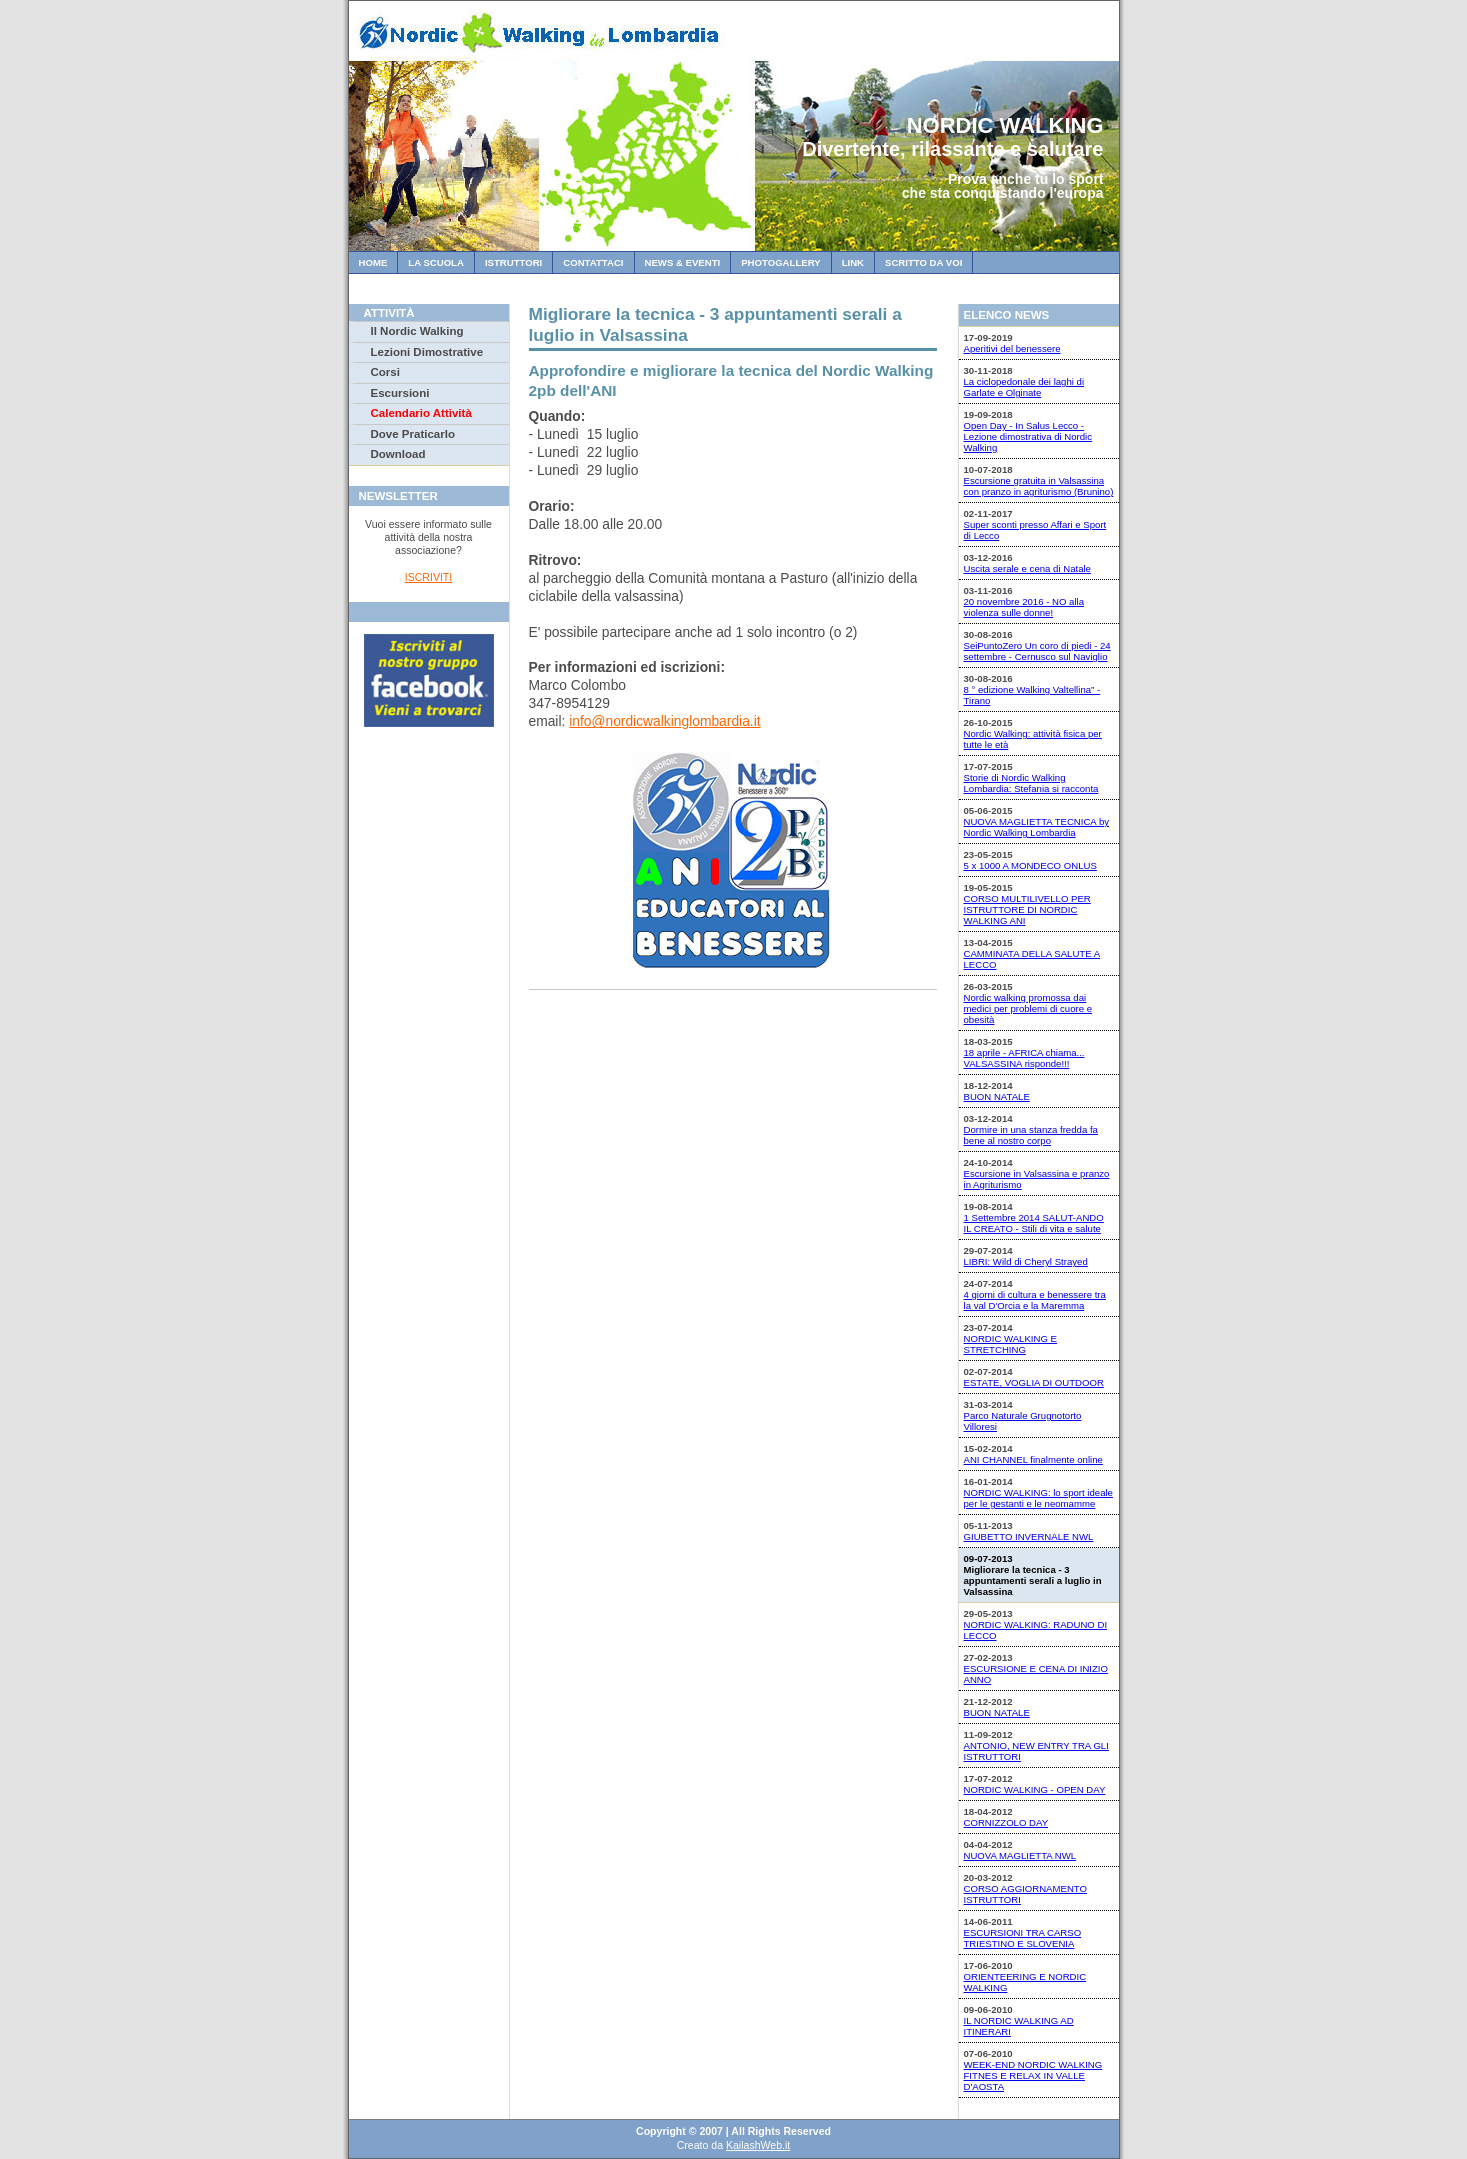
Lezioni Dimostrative (427, 352)
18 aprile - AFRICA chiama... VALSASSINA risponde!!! (1024, 1058)
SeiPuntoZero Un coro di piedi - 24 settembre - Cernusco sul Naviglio (1037, 651)
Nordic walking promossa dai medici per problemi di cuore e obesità (1028, 1008)
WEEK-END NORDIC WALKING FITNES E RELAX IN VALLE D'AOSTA (1033, 2075)
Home (373, 262)
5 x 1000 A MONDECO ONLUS (1030, 865)
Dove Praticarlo (413, 434)
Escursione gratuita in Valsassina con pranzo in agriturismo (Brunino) (1039, 486)
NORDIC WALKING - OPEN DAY (1035, 1789)
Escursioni (400, 393)
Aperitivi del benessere (1012, 348)
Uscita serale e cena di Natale (1027, 568)
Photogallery (780, 262)
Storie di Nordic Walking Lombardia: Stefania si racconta (1031, 783)
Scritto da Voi (923, 262)
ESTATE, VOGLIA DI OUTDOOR (1034, 1382)
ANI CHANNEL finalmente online (1033, 1459)
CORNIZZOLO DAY (1006, 1822)
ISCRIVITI (428, 577)
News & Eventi (683, 262)
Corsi (385, 372)
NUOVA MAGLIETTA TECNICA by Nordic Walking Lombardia (1037, 827)
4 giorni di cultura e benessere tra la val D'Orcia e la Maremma (1035, 1300)
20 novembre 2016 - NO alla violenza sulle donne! (1024, 607)
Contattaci (593, 262)
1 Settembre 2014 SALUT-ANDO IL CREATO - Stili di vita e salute (1034, 1223)
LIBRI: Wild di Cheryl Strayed (1026, 1261)
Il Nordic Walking (417, 331)
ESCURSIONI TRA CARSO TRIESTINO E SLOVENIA (1023, 1938)
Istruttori (513, 262)
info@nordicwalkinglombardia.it (664, 721)
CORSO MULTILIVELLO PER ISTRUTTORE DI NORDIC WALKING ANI (1027, 909)
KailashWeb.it (758, 2145)
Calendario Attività (421, 413)
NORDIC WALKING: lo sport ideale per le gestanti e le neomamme (1038, 1498)
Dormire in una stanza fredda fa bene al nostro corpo (1031, 1135)
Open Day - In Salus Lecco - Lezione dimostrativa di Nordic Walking (1028, 436)
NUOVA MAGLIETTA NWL (1020, 1855)
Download (398, 454)
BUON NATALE (997, 1096)
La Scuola (436, 262)
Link (853, 262)
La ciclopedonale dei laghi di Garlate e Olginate (1024, 387)
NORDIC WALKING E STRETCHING (1010, 1344)
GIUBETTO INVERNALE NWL (1029, 1536)
